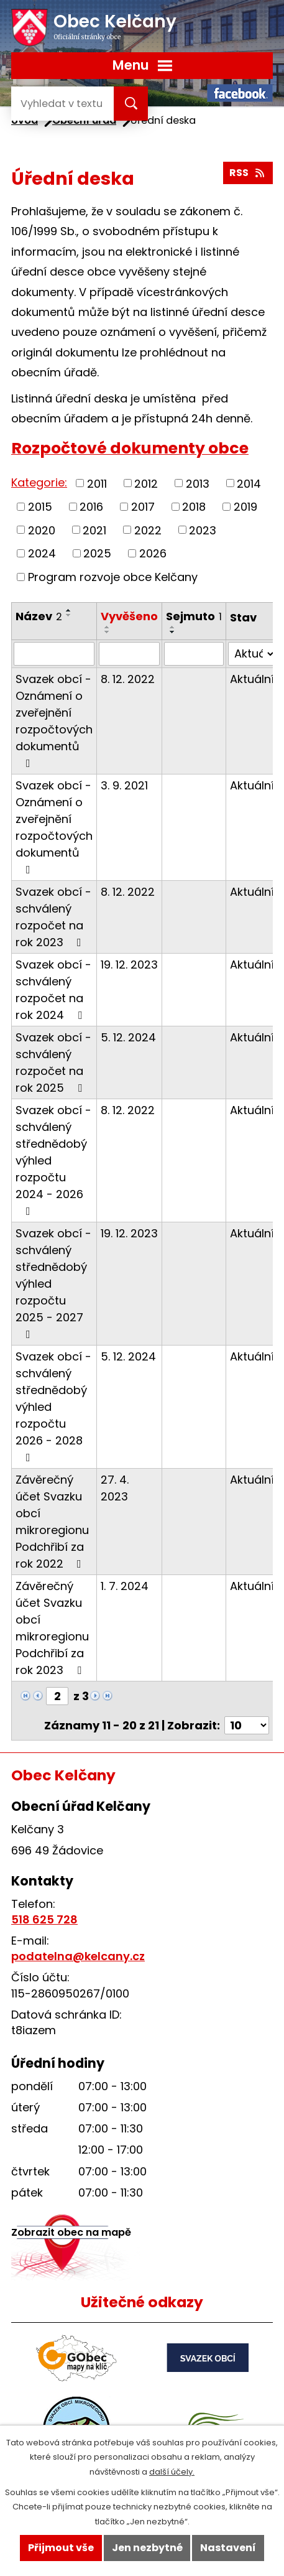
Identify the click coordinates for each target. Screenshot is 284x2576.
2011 (97, 483)
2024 (42, 553)
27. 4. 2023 (115, 1488)
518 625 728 (44, 1919)
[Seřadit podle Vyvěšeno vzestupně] (107, 627)
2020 (41, 529)
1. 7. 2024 (125, 1586)
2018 (194, 506)
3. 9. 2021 (124, 785)
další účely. (172, 2472)
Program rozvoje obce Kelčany (113, 577)
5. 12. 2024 (128, 1037)
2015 (40, 506)
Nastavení (228, 2548)
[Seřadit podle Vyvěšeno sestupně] (107, 632)
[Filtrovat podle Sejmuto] (194, 654)
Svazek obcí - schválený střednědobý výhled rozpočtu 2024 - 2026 (53, 1159)
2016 (91, 506)
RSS (247, 172)
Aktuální (252, 679)
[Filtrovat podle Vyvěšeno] (129, 654)
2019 (245, 506)
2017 (143, 506)
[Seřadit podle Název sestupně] (69, 615)
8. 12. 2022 (128, 679)
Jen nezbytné (147, 2548)
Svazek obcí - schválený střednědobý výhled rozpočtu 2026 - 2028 (53, 1406)
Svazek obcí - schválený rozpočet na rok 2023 (53, 917)
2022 (148, 529)
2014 (249, 483)
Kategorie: (39, 482)
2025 (97, 553)
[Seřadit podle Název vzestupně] (69, 610)
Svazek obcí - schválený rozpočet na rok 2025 (53, 1062)
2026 (153, 553)
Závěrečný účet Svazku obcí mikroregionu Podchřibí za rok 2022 (52, 1521)
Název (39, 616)
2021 (94, 529)
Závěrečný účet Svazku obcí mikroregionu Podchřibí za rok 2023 (52, 1628)
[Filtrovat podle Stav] (252, 654)
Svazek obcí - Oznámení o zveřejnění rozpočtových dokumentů (54, 720)
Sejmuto (194, 616)
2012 (146, 483)
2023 (202, 529)
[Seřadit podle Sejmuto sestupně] (173, 632)
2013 (197, 483)
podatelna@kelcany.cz (78, 1956)
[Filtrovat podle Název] (54, 654)
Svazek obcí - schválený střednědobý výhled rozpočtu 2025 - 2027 (53, 1282)
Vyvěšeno (129, 616)
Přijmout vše (61, 2548)
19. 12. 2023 (129, 964)
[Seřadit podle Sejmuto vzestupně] (173, 627)
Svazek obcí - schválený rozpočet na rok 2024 (53, 990)
